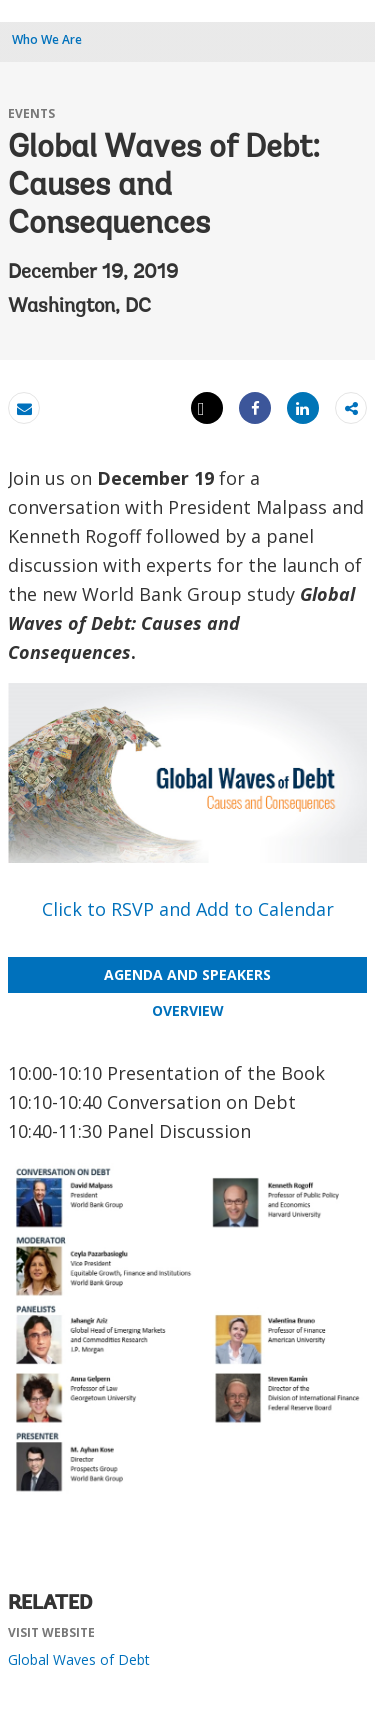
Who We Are (47, 39)
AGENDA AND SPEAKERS (187, 974)
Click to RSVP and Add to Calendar (188, 909)
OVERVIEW (188, 1010)
